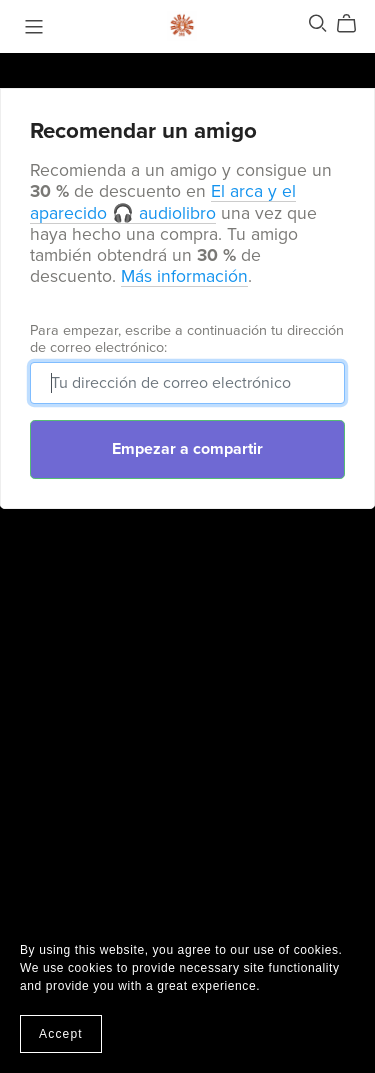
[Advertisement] (187, 731)
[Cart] (354, 24)
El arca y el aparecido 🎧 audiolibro (163, 202)
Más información (184, 276)
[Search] (318, 23)
